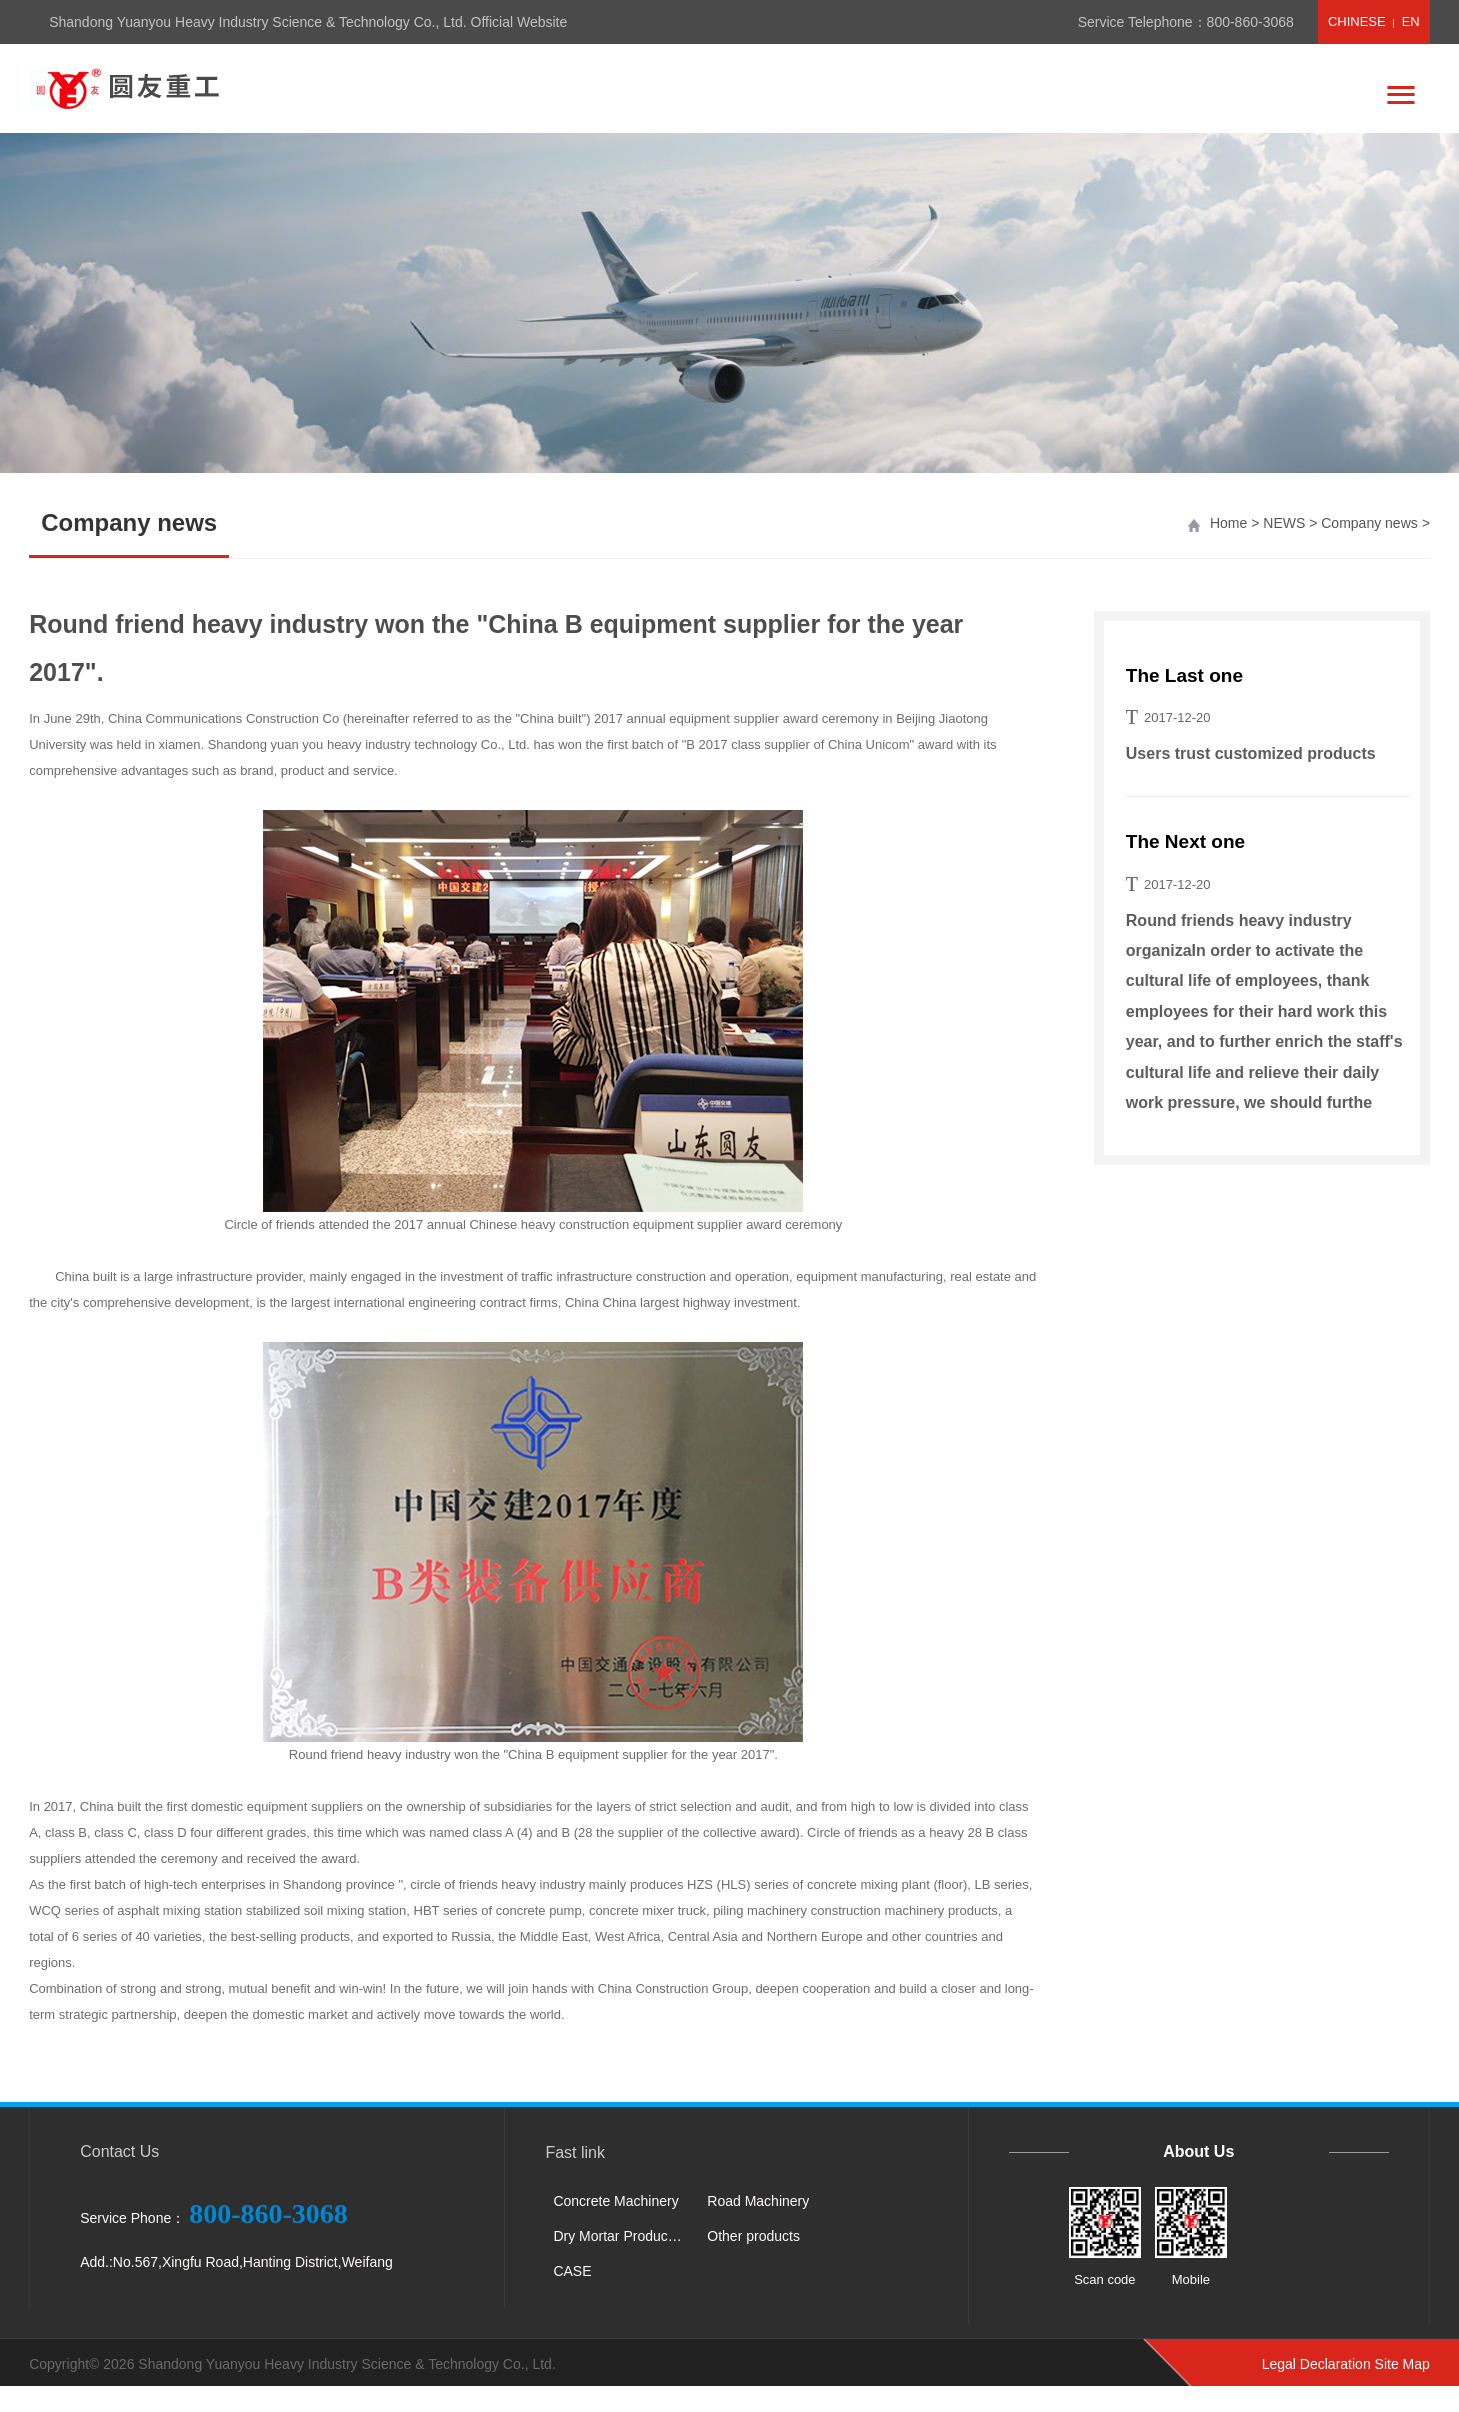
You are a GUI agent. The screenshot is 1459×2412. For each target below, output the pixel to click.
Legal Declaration (1316, 2364)
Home (1228, 523)
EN (1411, 21)
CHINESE (1357, 21)
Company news (1369, 523)
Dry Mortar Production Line (622, 2236)
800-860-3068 (1250, 22)
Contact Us (119, 2151)
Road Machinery (758, 2201)
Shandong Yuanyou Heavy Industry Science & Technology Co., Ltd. (346, 2364)
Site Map (1402, 2364)
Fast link (575, 2152)
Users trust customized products (1251, 753)
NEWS (1284, 523)
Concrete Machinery (615, 2201)
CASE (572, 2271)
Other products (753, 2236)
